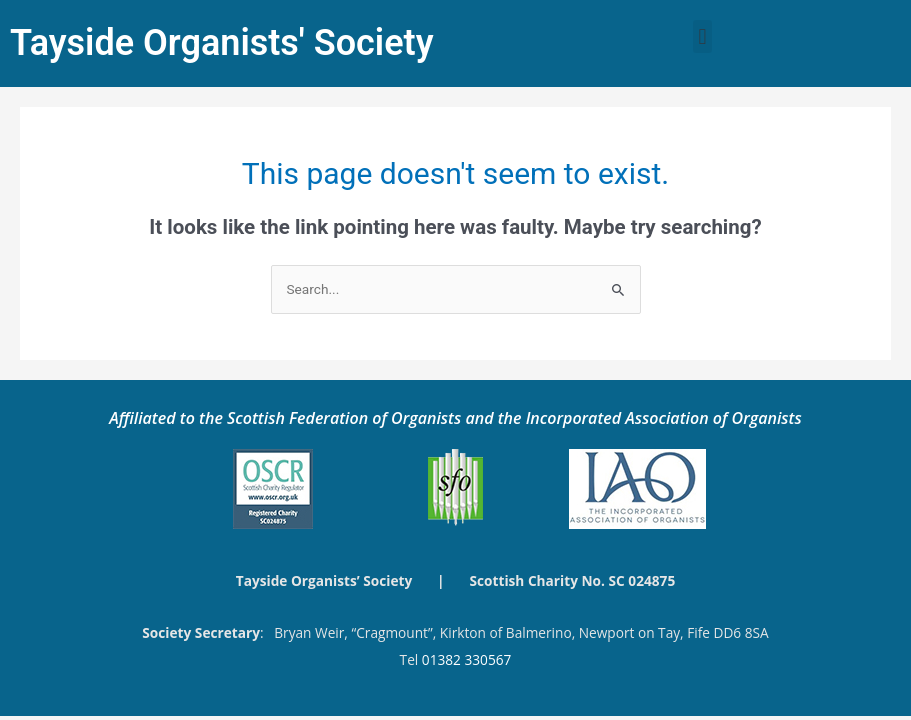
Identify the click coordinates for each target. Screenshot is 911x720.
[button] (702, 36)
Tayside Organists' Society (222, 43)
